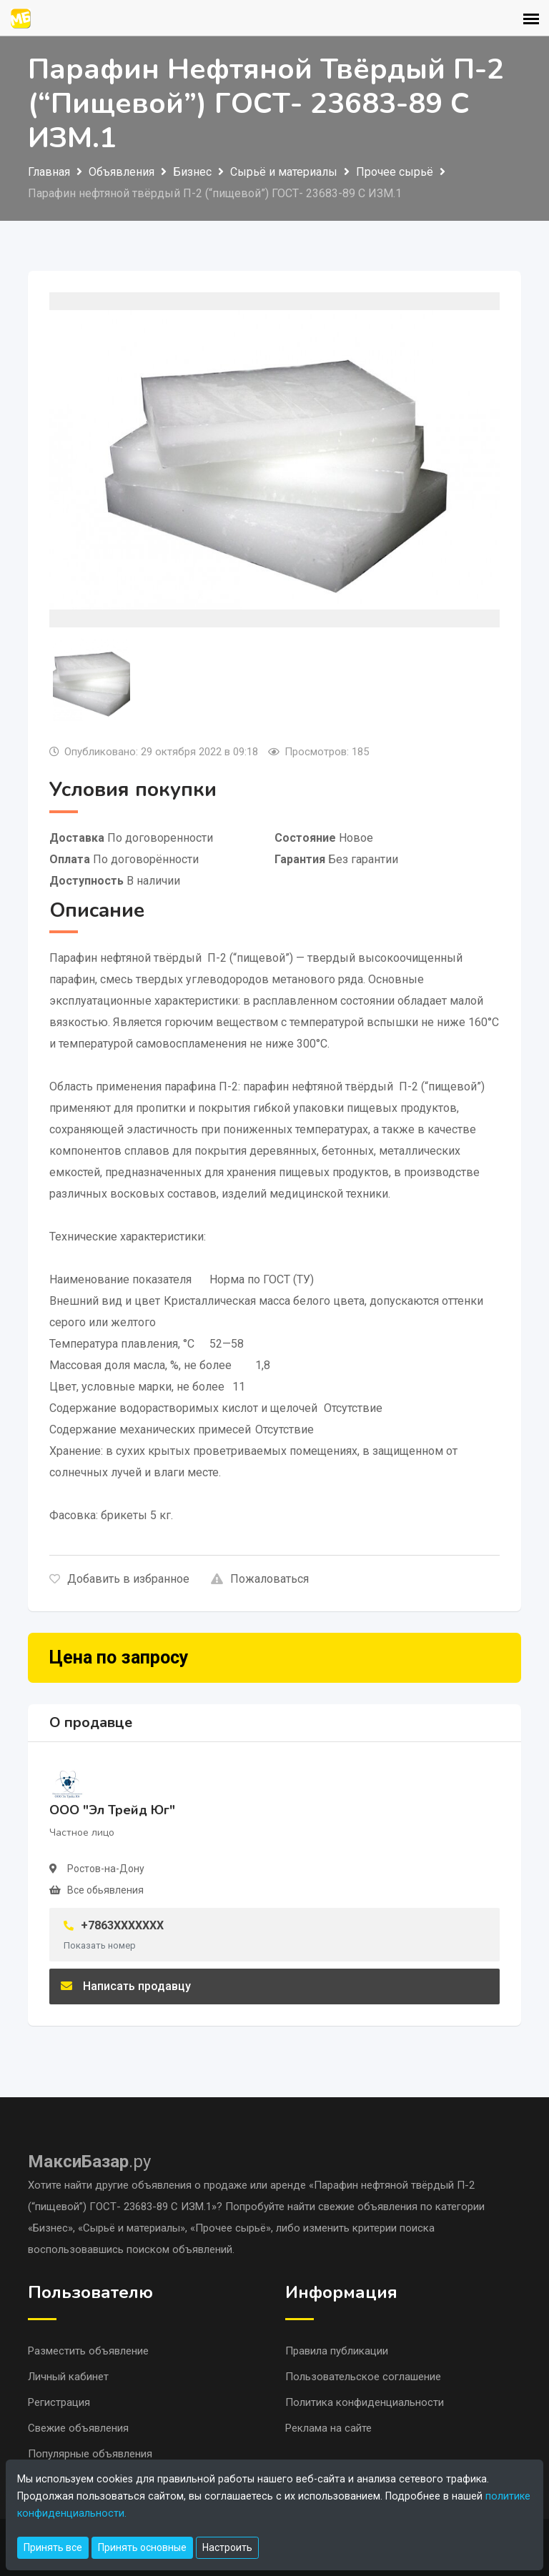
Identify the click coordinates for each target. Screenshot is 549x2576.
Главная (49, 172)
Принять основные (142, 2547)
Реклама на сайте (328, 2428)
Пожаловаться (260, 1579)
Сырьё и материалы (283, 172)
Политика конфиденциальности (364, 2402)
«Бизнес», (53, 2228)
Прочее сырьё (394, 172)
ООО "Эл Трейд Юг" (112, 1810)
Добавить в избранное (119, 1579)
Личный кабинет (68, 2376)
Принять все (53, 2547)
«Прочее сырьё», (233, 2228)
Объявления (121, 172)
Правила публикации (336, 2350)
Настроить (227, 2547)
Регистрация (59, 2402)
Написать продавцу (126, 1986)
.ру (89, 2162)
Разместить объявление (88, 2350)
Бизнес (192, 172)
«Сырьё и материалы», (134, 2228)
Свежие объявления (78, 2428)
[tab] (91, 680)
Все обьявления (105, 1890)
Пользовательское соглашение (363, 2376)
